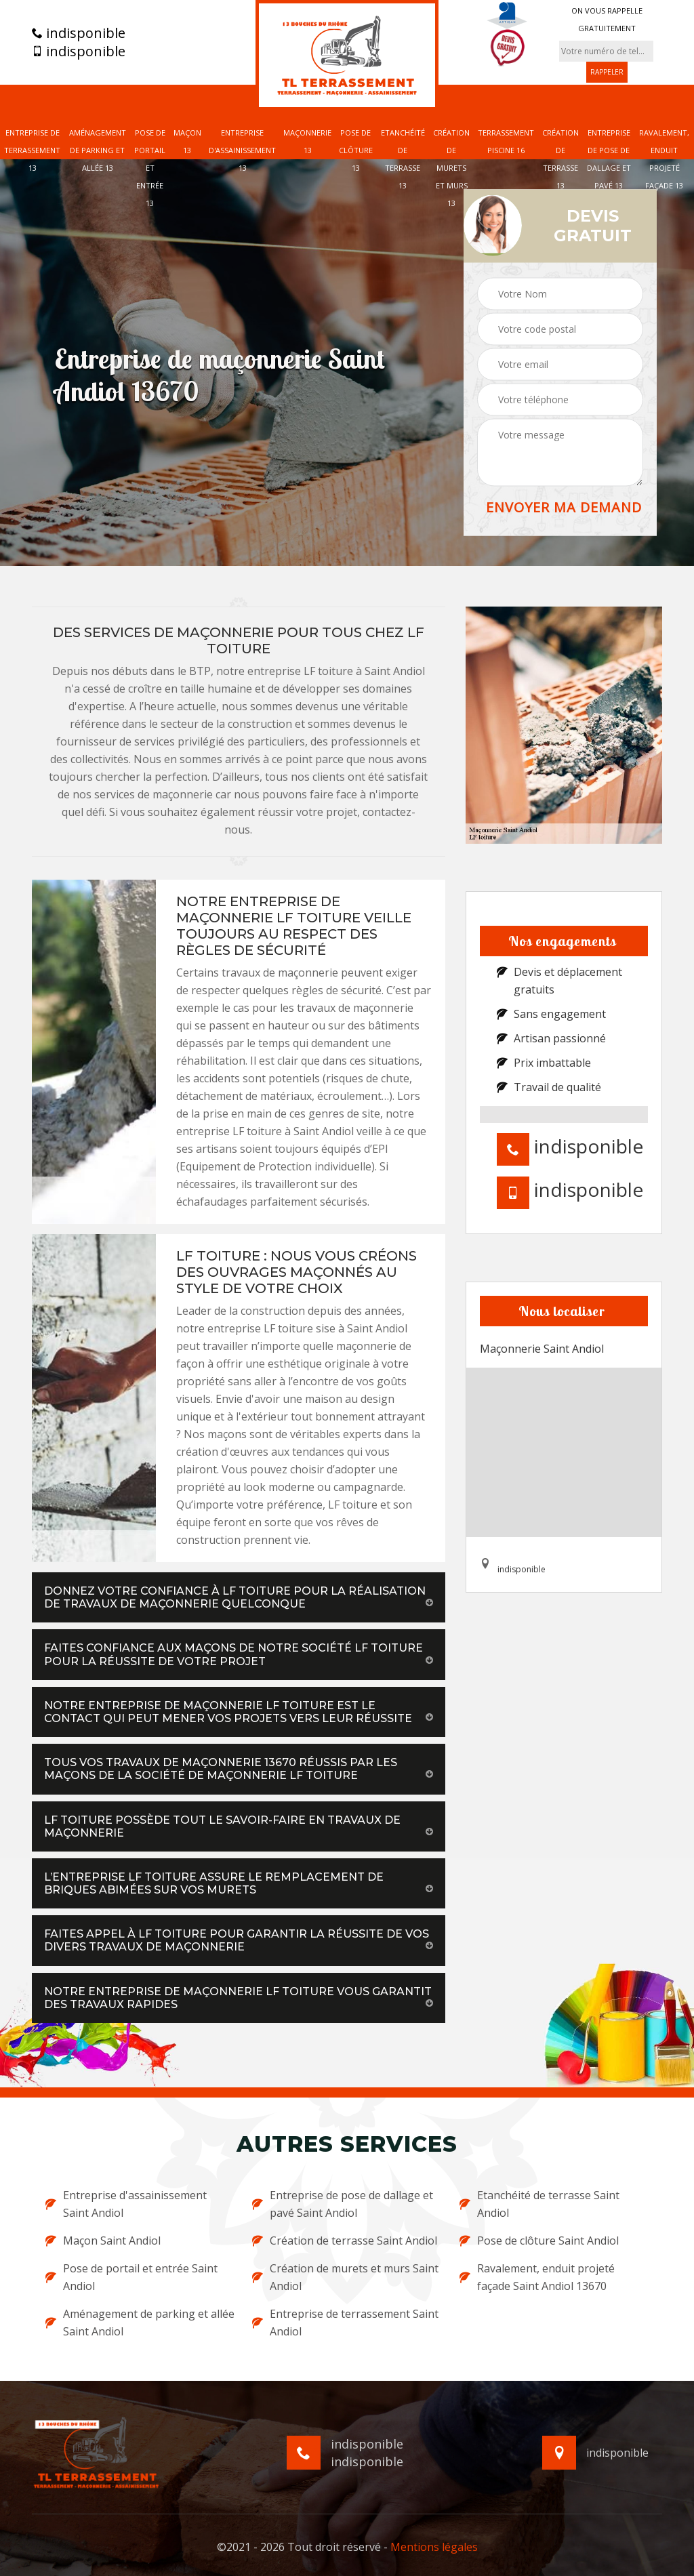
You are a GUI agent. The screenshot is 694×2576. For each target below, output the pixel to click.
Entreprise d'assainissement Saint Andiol (126, 2204)
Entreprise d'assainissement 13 (242, 150)
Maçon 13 (187, 141)
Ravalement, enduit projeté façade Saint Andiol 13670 (537, 2277)
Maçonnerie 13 (307, 141)
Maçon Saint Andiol (103, 2240)
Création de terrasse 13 (560, 158)
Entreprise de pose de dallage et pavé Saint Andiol (342, 2204)
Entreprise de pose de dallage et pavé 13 (609, 158)
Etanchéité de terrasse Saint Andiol (539, 2204)
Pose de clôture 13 (356, 150)
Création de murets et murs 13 (451, 167)
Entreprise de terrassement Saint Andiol (345, 2322)
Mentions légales (434, 2546)
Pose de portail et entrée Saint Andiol (131, 2277)
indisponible (78, 33)
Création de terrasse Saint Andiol (344, 2240)
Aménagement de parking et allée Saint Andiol (139, 2322)
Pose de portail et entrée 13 (149, 167)
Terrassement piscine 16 (506, 141)
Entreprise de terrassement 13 (32, 150)
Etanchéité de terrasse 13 (403, 158)
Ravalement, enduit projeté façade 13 (664, 158)
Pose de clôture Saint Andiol (539, 2240)
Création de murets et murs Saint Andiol (345, 2277)
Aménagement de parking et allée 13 (97, 150)
